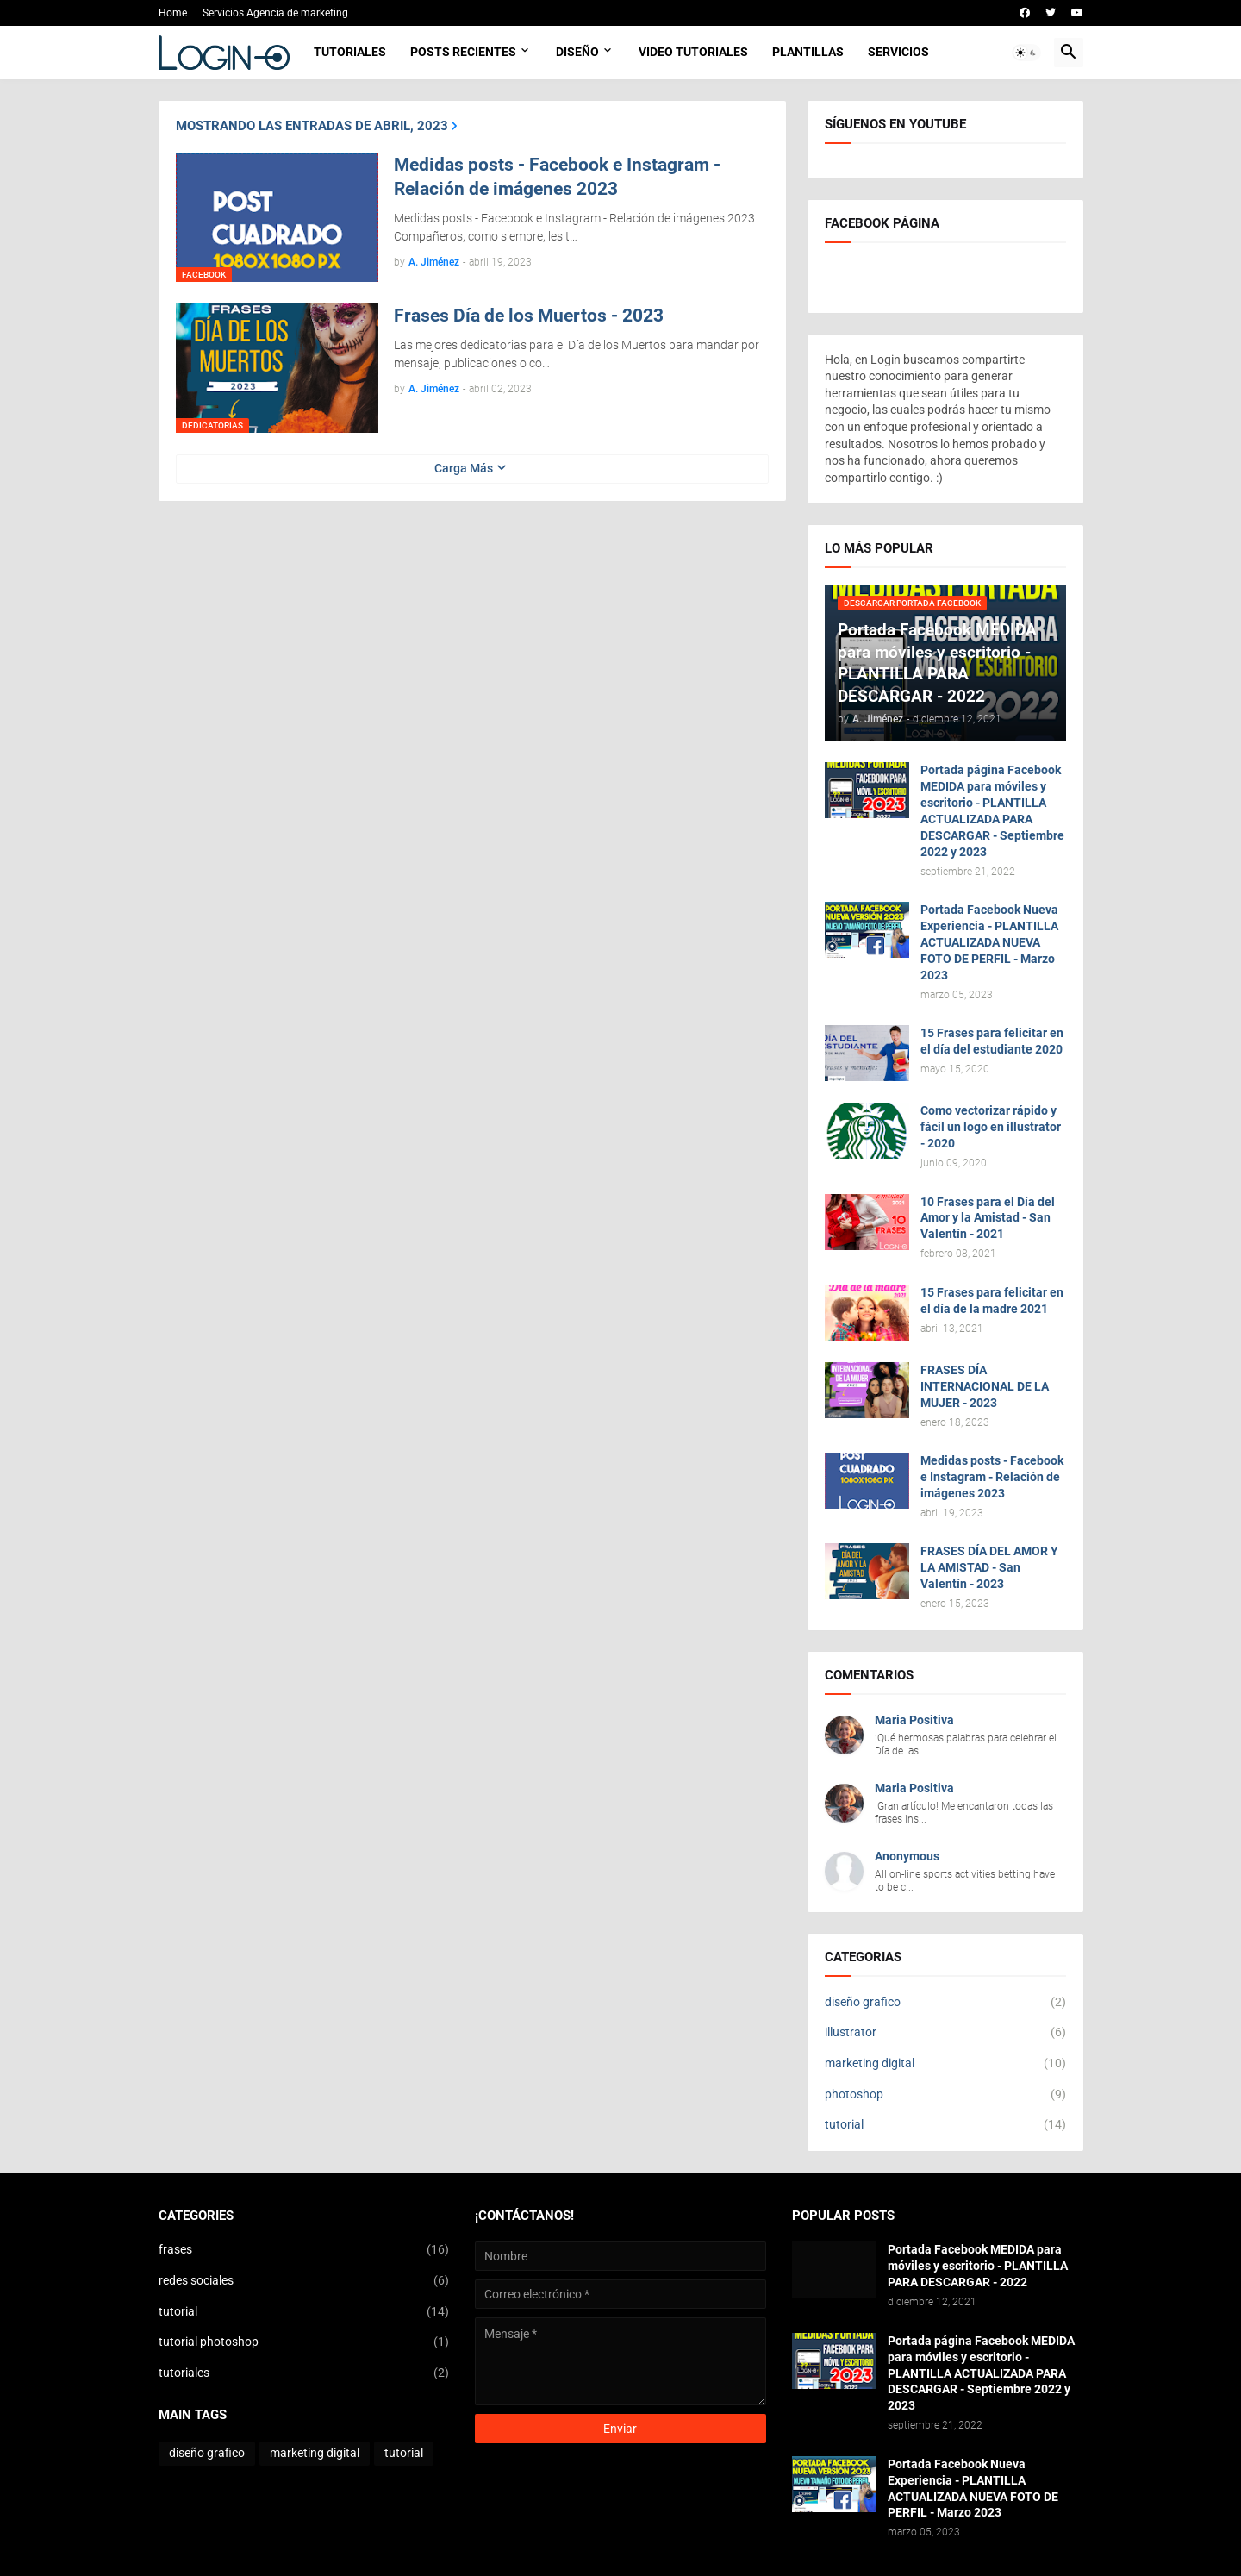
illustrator (945, 2032)
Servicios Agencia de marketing (275, 13)
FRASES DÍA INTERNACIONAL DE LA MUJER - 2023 (984, 1386)
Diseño (577, 52)
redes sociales (304, 2281)
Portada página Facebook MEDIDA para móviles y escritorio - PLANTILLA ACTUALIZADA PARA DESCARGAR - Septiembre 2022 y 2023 (992, 810)
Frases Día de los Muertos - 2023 (529, 315)
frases (304, 2250)
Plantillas (808, 52)
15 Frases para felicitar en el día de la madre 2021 (991, 1300)
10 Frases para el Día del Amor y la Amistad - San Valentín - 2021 (987, 1218)
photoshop (945, 2095)
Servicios (898, 52)
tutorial (945, 2125)
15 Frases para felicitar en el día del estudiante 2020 (991, 1041)
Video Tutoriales (693, 52)
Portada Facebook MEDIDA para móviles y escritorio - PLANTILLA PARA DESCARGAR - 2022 (978, 2265)
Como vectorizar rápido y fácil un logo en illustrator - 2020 (990, 1127)
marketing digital (945, 2064)
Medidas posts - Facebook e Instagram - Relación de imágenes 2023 (557, 176)
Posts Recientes (463, 52)
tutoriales (304, 2373)
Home (173, 13)
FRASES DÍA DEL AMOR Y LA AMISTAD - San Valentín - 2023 (989, 1567)
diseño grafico (945, 2002)
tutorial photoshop (304, 2342)
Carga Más (463, 468)
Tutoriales (350, 52)
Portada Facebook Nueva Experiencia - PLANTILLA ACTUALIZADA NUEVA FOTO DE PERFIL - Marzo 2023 (989, 942)
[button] (1026, 52)
